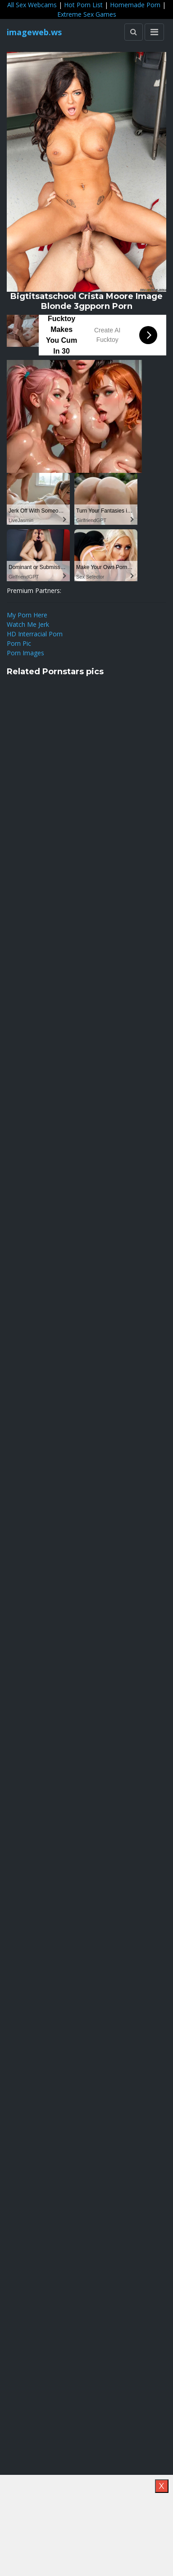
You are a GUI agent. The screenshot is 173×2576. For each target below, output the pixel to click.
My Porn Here (27, 615)
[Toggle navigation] (154, 32)
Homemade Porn (135, 4)
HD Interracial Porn (35, 634)
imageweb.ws (34, 32)
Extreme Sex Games (86, 14)
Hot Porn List (83, 4)
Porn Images (25, 653)
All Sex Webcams (32, 4)
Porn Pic (19, 643)
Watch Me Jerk (28, 624)
